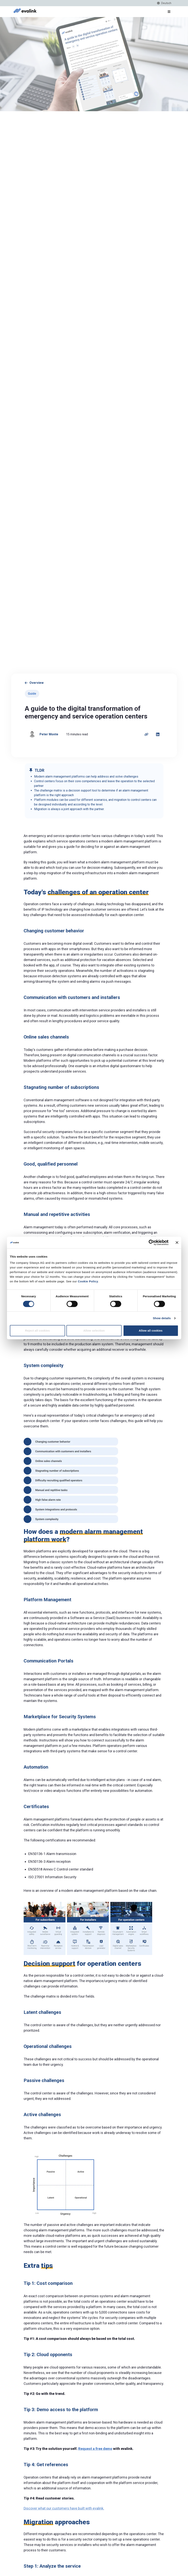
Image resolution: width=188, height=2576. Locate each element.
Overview (34, 683)
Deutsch (164, 3)
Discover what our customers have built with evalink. (64, 2508)
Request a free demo (95, 2449)
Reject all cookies (37, 1330)
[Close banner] (177, 1242)
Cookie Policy (88, 1281)
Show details (162, 1318)
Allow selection (94, 1330)
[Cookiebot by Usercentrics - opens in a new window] (151, 1242)
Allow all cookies (151, 1330)
